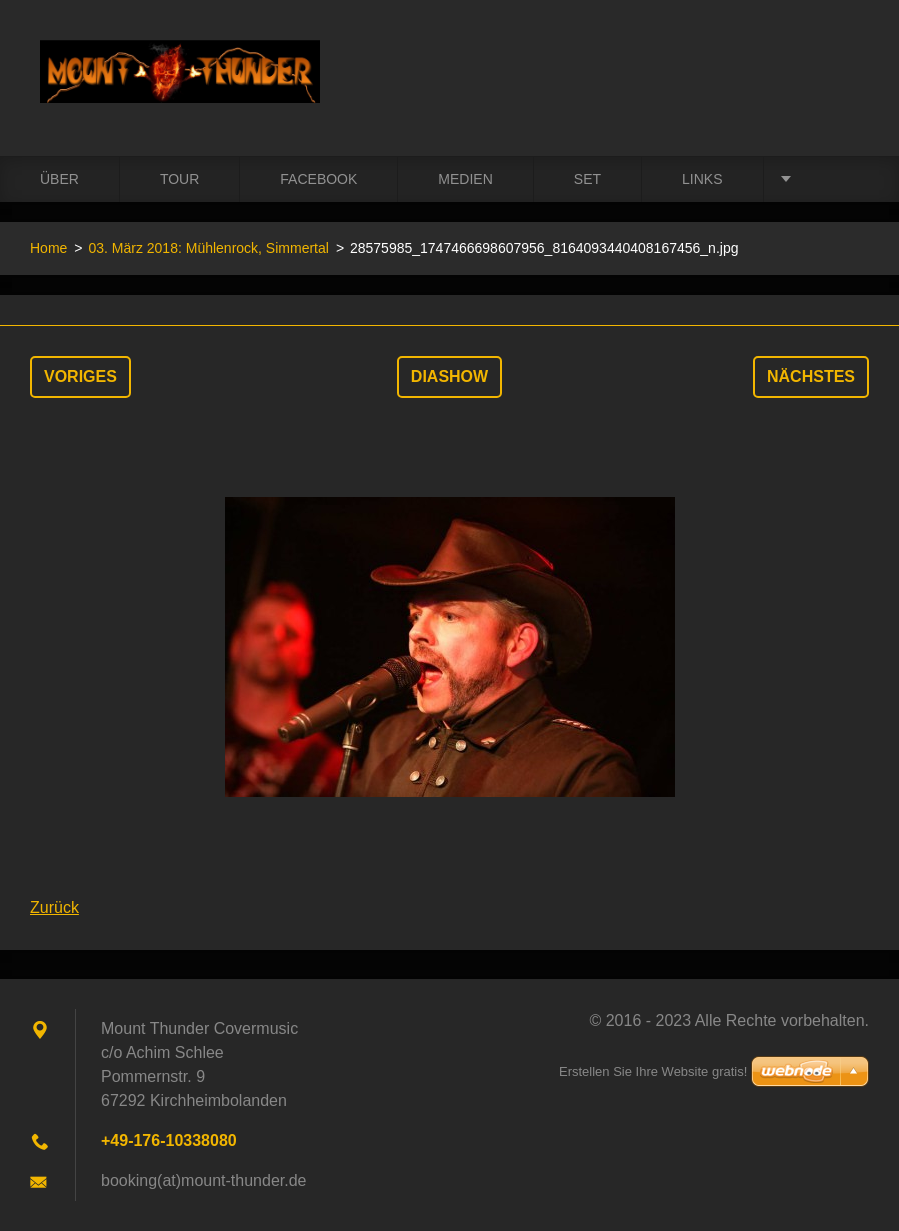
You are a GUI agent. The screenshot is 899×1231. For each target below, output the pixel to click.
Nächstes (811, 376)
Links (702, 179)
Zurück (54, 907)
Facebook (318, 179)
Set (587, 179)
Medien (465, 179)
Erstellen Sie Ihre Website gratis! (653, 1071)
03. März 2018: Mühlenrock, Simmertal (208, 248)
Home (48, 248)
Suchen (847, 58)
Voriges (80, 376)
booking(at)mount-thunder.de (203, 1180)
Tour (179, 179)
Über (59, 179)
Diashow (449, 376)
